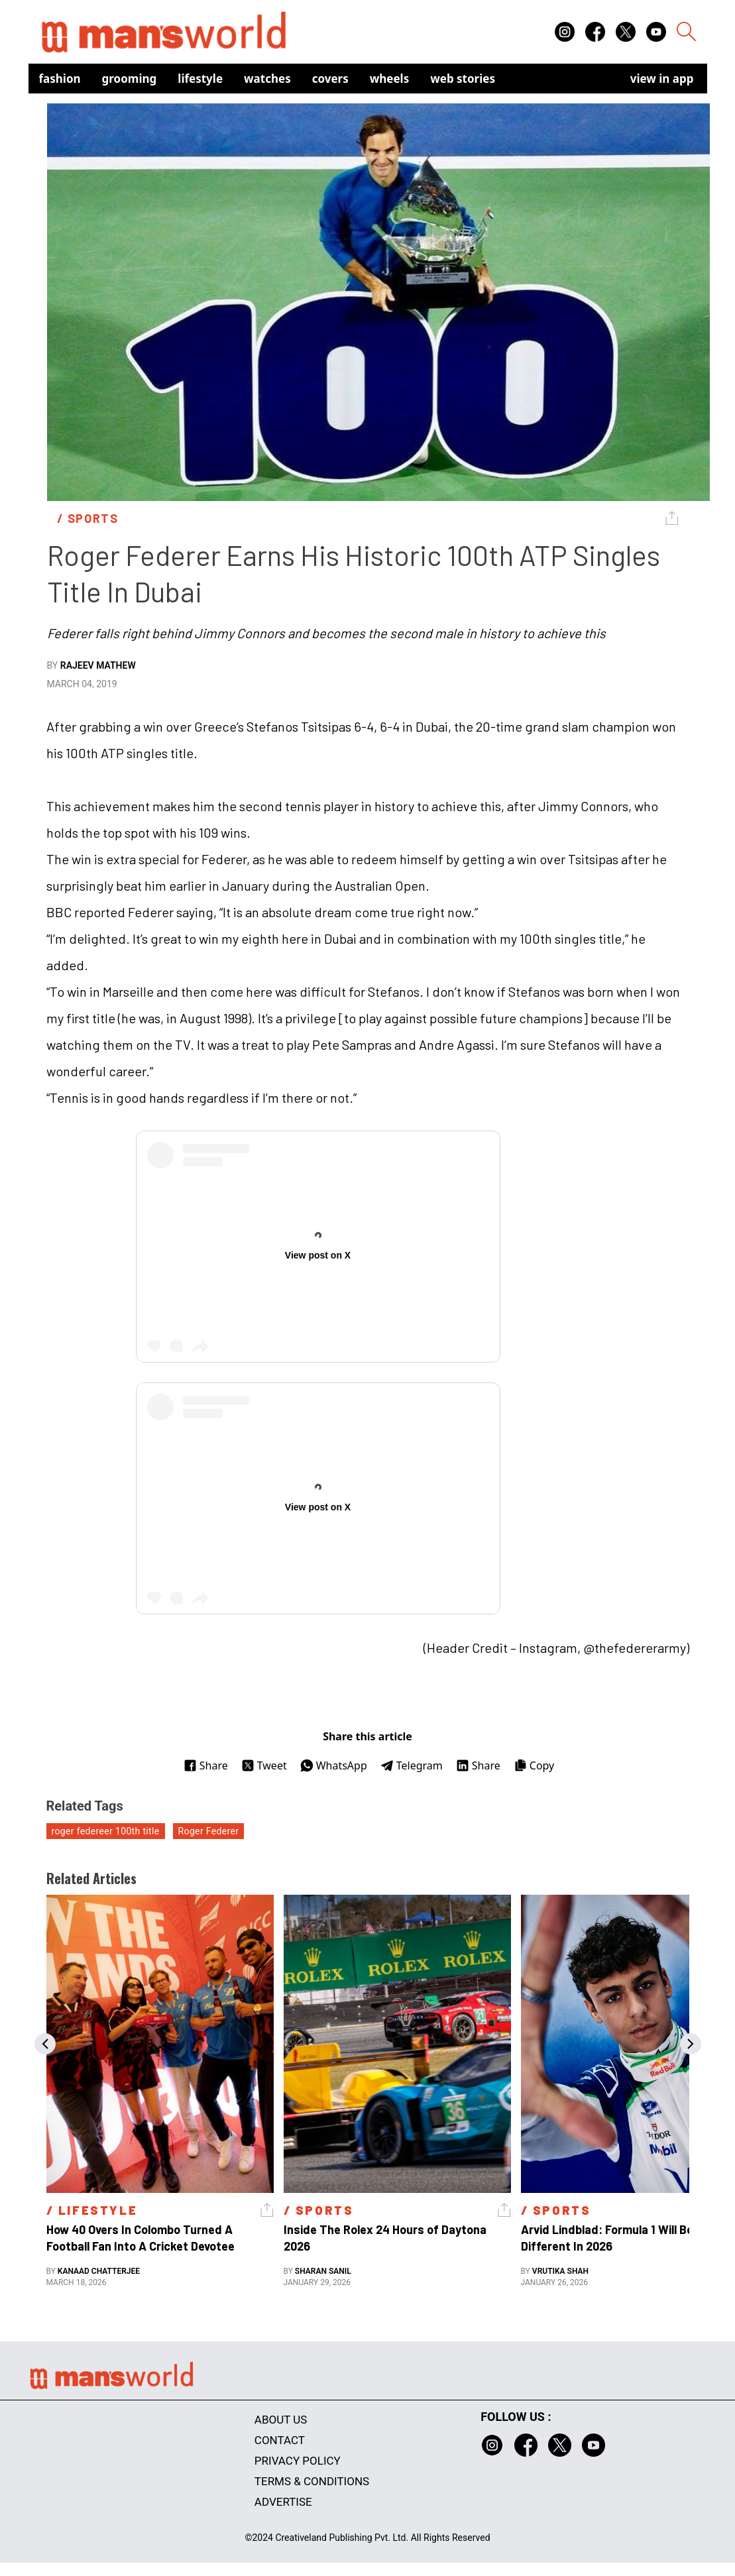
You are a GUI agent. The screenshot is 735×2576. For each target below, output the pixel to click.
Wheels (390, 78)
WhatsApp (333, 1765)
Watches (267, 78)
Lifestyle (200, 78)
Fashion (60, 78)
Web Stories (462, 78)
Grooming (129, 78)
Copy (534, 1765)
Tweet (264, 1765)
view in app (662, 78)
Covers (330, 78)
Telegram (411, 1765)
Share (206, 1765)
